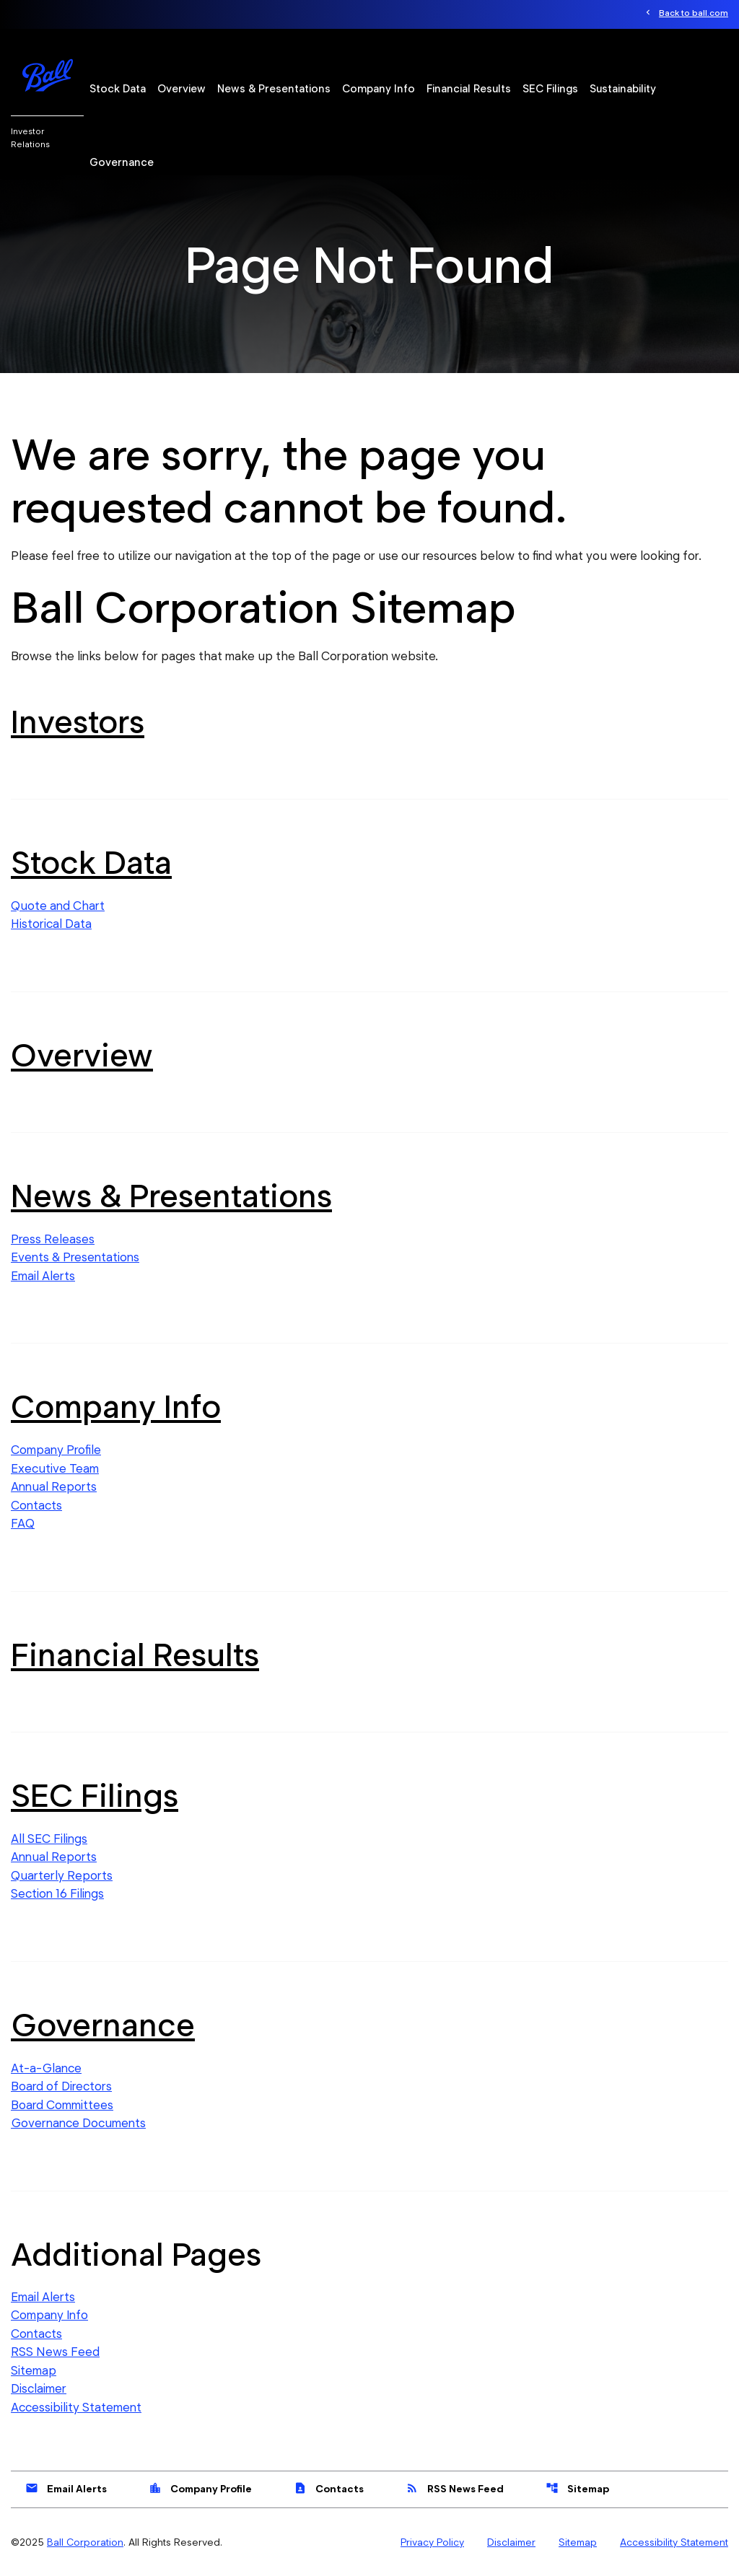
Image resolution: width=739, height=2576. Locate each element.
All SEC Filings (49, 1838)
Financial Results (469, 88)
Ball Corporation (85, 2542)
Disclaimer (38, 2388)
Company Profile (56, 1449)
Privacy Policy (432, 2542)
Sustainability (623, 88)
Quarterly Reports (62, 1875)
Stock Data (117, 88)
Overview (181, 88)
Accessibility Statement (76, 2407)
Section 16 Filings (57, 1893)
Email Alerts (43, 1276)
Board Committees (62, 2105)
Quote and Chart (58, 905)
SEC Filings (550, 88)
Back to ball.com (693, 12)
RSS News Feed (55, 2351)
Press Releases (53, 1239)
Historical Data (51, 923)
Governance (121, 162)
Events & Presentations (75, 1257)
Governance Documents (78, 2123)
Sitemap (33, 2370)
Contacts (36, 1505)
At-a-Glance (46, 2068)
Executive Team (55, 1468)
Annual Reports (54, 1486)
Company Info (378, 88)
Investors (77, 721)
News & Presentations (274, 88)
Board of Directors (61, 2086)
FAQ (23, 1523)
